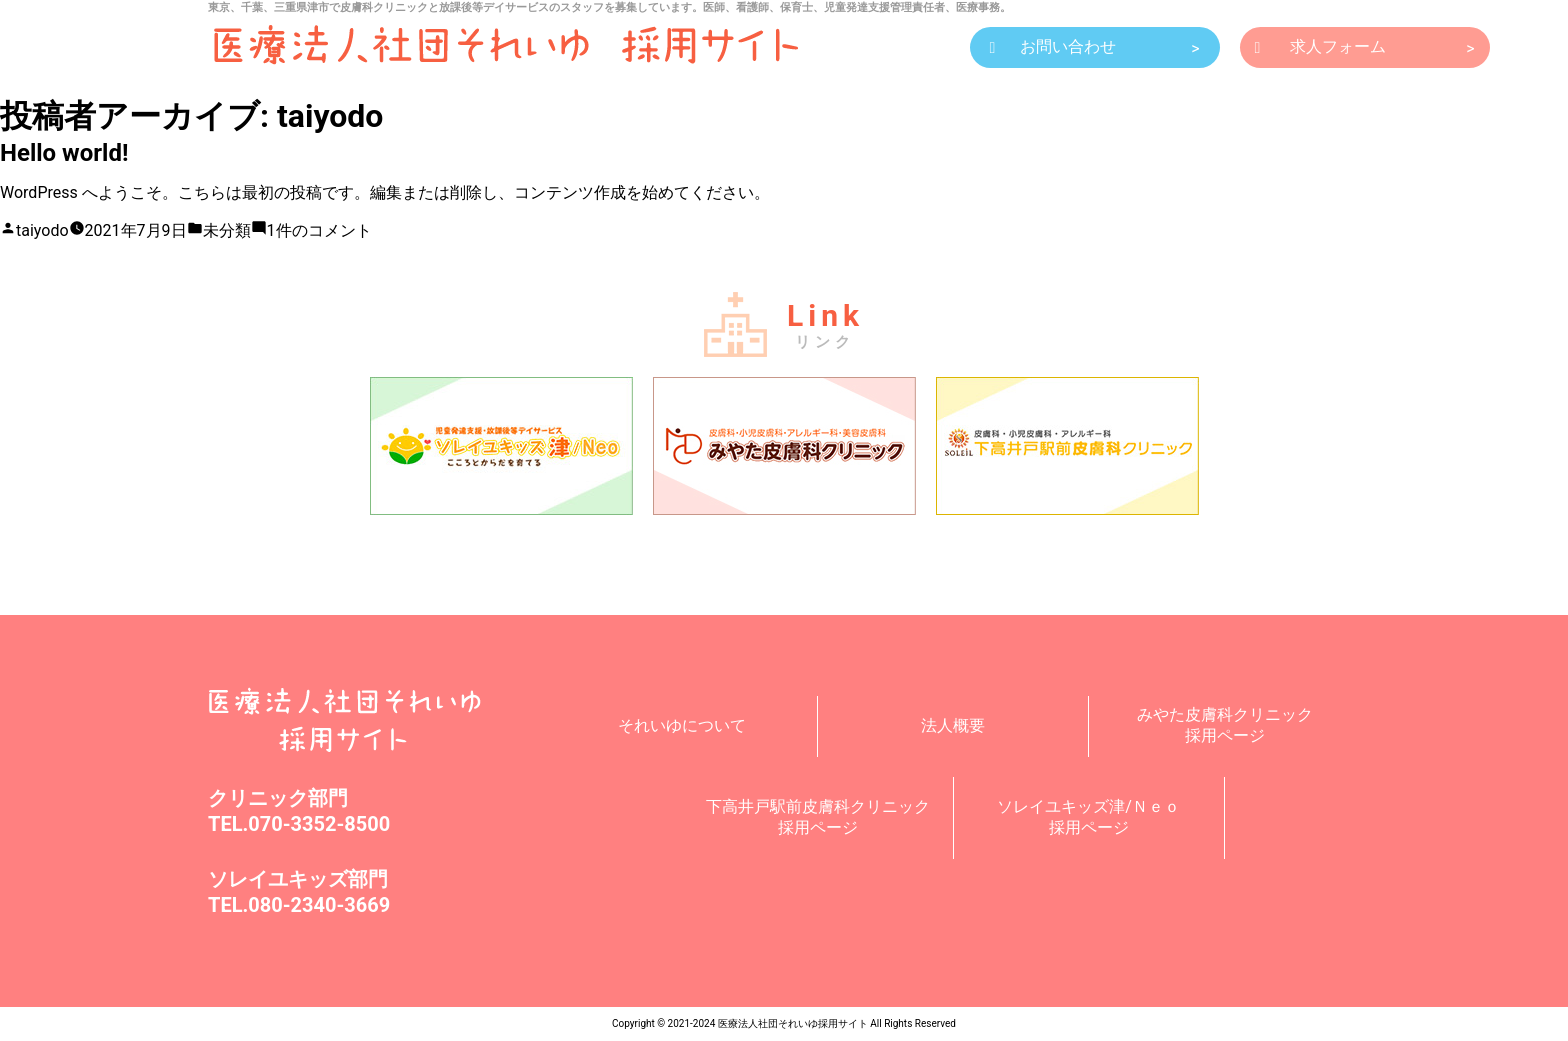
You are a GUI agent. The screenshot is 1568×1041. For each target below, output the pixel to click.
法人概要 (953, 725)
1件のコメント (319, 230)
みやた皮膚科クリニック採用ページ (1225, 725)
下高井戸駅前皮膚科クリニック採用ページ (818, 817)
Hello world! (64, 153)
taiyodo (42, 230)
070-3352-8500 (319, 824)
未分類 (227, 230)
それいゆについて (682, 725)
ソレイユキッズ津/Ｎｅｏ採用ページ (1088, 817)
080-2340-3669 (319, 905)
